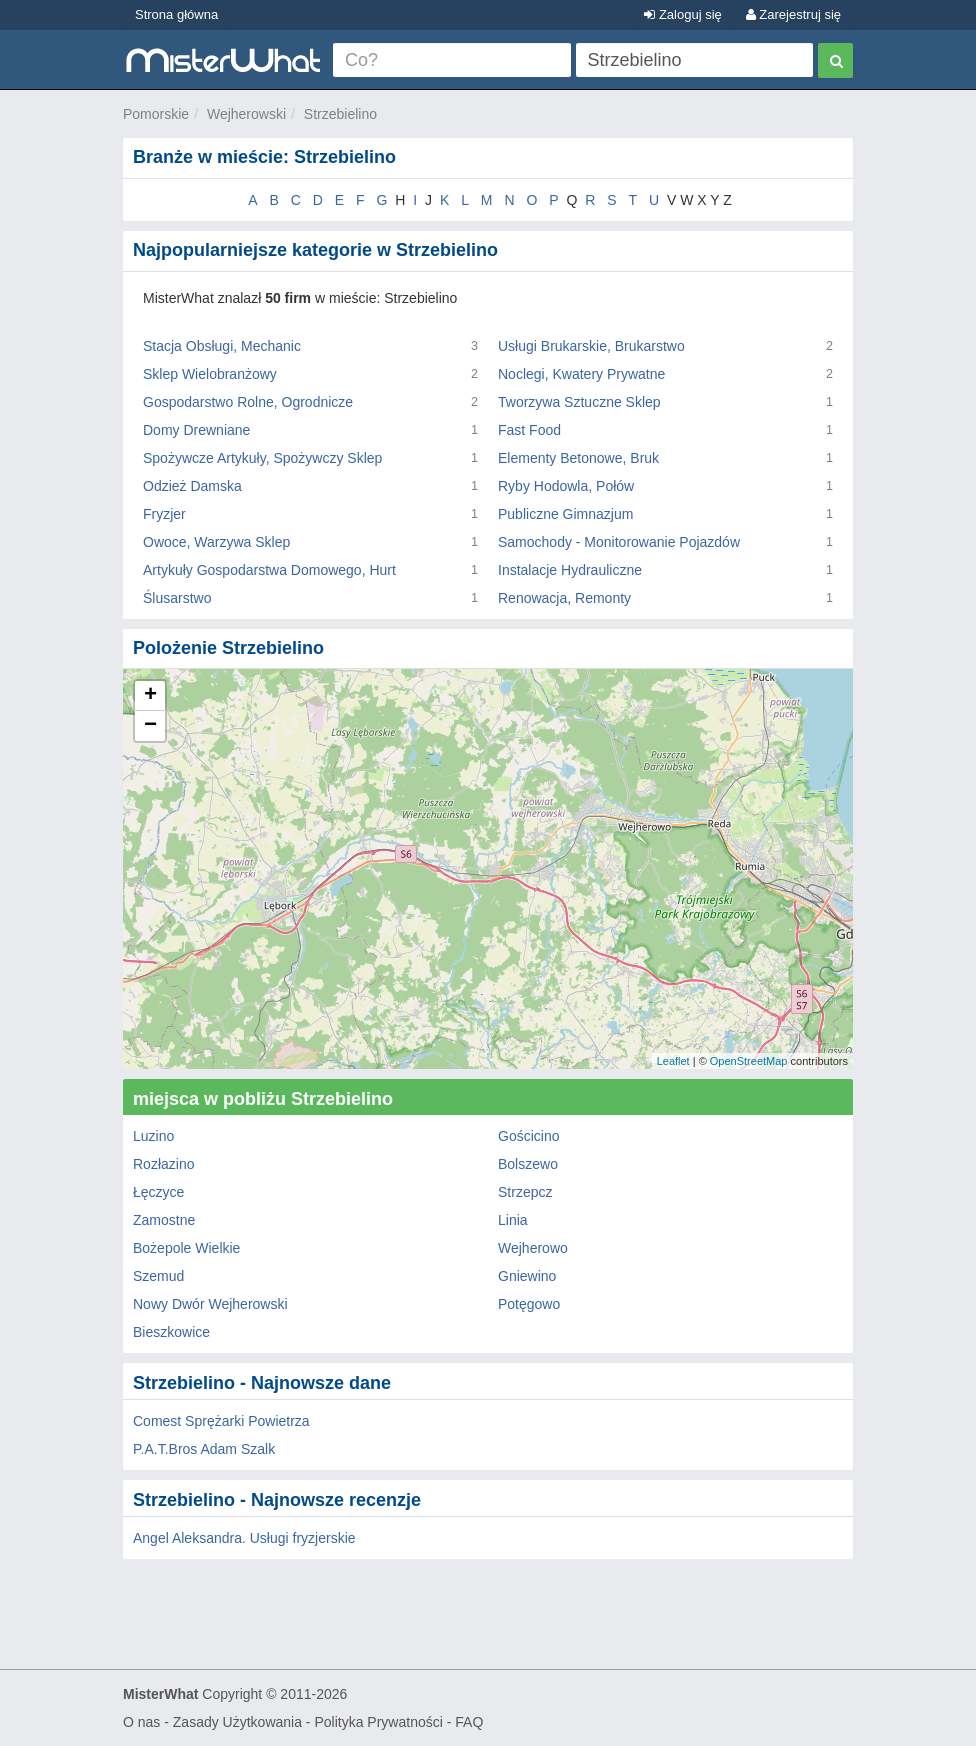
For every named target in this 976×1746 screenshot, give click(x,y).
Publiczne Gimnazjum (565, 514)
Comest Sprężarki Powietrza (221, 1421)
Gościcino (528, 1136)
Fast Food (529, 430)
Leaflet (673, 1061)
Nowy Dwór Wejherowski (210, 1304)
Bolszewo (528, 1164)
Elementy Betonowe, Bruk (578, 458)
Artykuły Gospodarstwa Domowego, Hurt (269, 570)
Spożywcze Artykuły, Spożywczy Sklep (262, 458)
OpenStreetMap (749, 1061)
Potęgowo (529, 1304)
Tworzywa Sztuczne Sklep (579, 402)
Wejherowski (246, 114)
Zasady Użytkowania (237, 1722)
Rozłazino (163, 1164)
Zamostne (164, 1220)
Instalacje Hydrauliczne (570, 570)
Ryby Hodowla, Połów (566, 486)
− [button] (150, 726)
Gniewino (527, 1276)
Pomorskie (156, 114)
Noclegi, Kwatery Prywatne (581, 374)
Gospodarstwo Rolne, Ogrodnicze (248, 402)
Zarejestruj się (793, 14)
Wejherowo (533, 1248)
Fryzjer (164, 514)
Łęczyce (158, 1192)
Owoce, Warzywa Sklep (216, 542)
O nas (141, 1722)
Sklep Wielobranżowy (210, 374)
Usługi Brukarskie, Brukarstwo (591, 346)
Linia (513, 1220)
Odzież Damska (192, 486)
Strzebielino (340, 114)
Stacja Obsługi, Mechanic (222, 346)
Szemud (158, 1276)
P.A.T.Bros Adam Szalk (204, 1449)
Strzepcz (525, 1192)
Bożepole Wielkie (186, 1248)
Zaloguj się (682, 14)
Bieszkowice (171, 1332)
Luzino (153, 1136)
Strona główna (176, 14)
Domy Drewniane (196, 430)
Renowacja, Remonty (564, 598)
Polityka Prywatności (378, 1722)
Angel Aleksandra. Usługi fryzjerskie (244, 1538)
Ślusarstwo (177, 598)
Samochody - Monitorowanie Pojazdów (619, 542)
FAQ (469, 1722)
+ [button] (150, 696)
